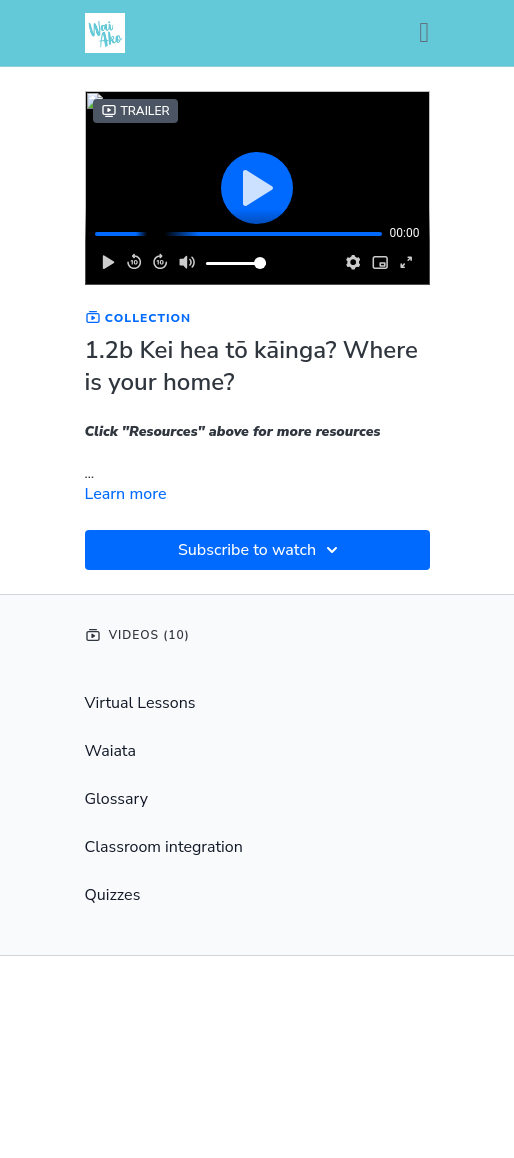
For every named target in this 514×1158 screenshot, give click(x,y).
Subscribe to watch (261, 550)
